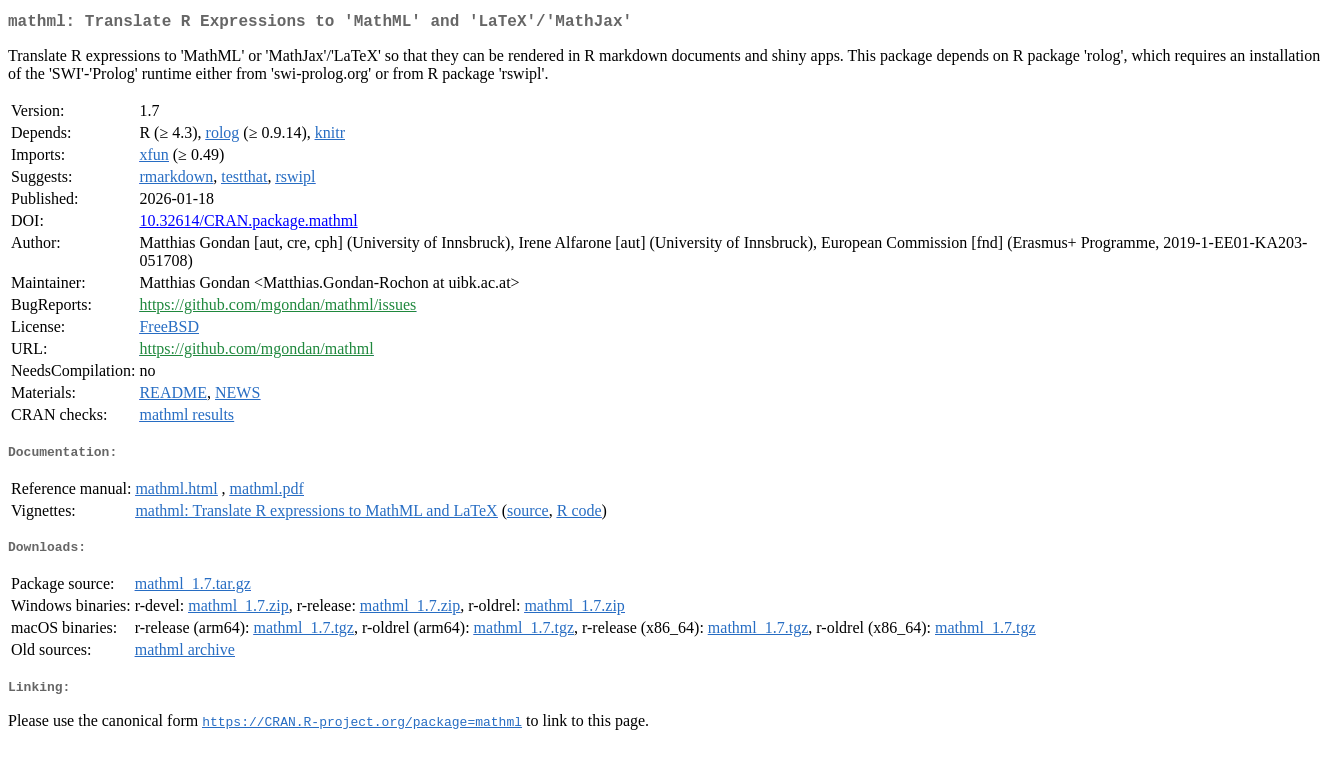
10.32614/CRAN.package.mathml (248, 224)
